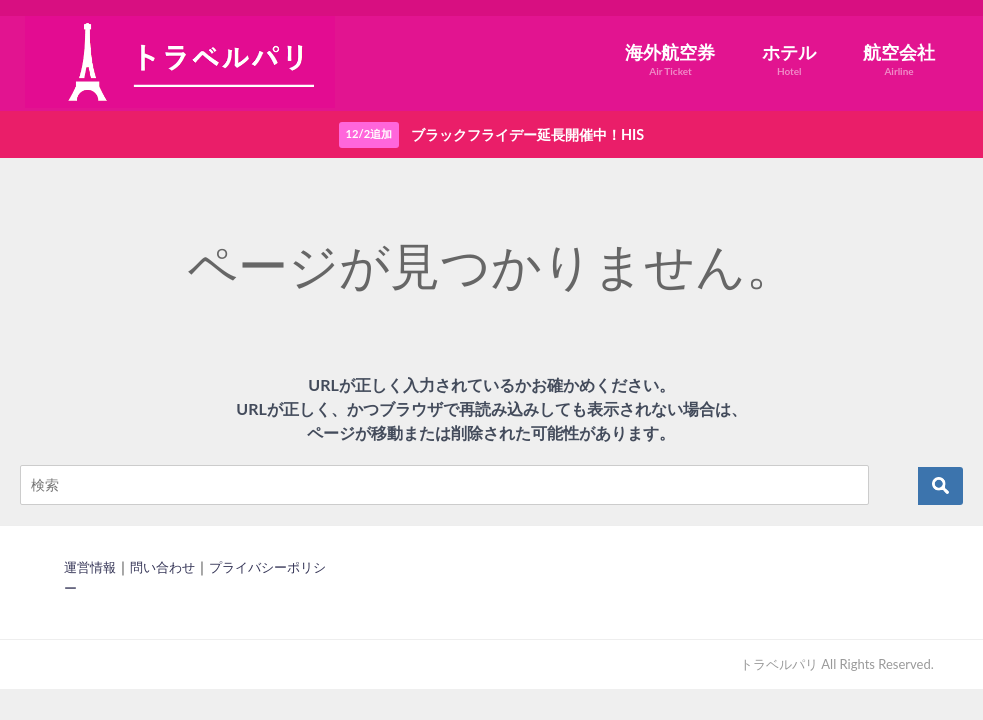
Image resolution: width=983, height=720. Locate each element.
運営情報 (90, 567)
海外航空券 (670, 59)
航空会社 (899, 59)
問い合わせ (162, 567)
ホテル (789, 59)
